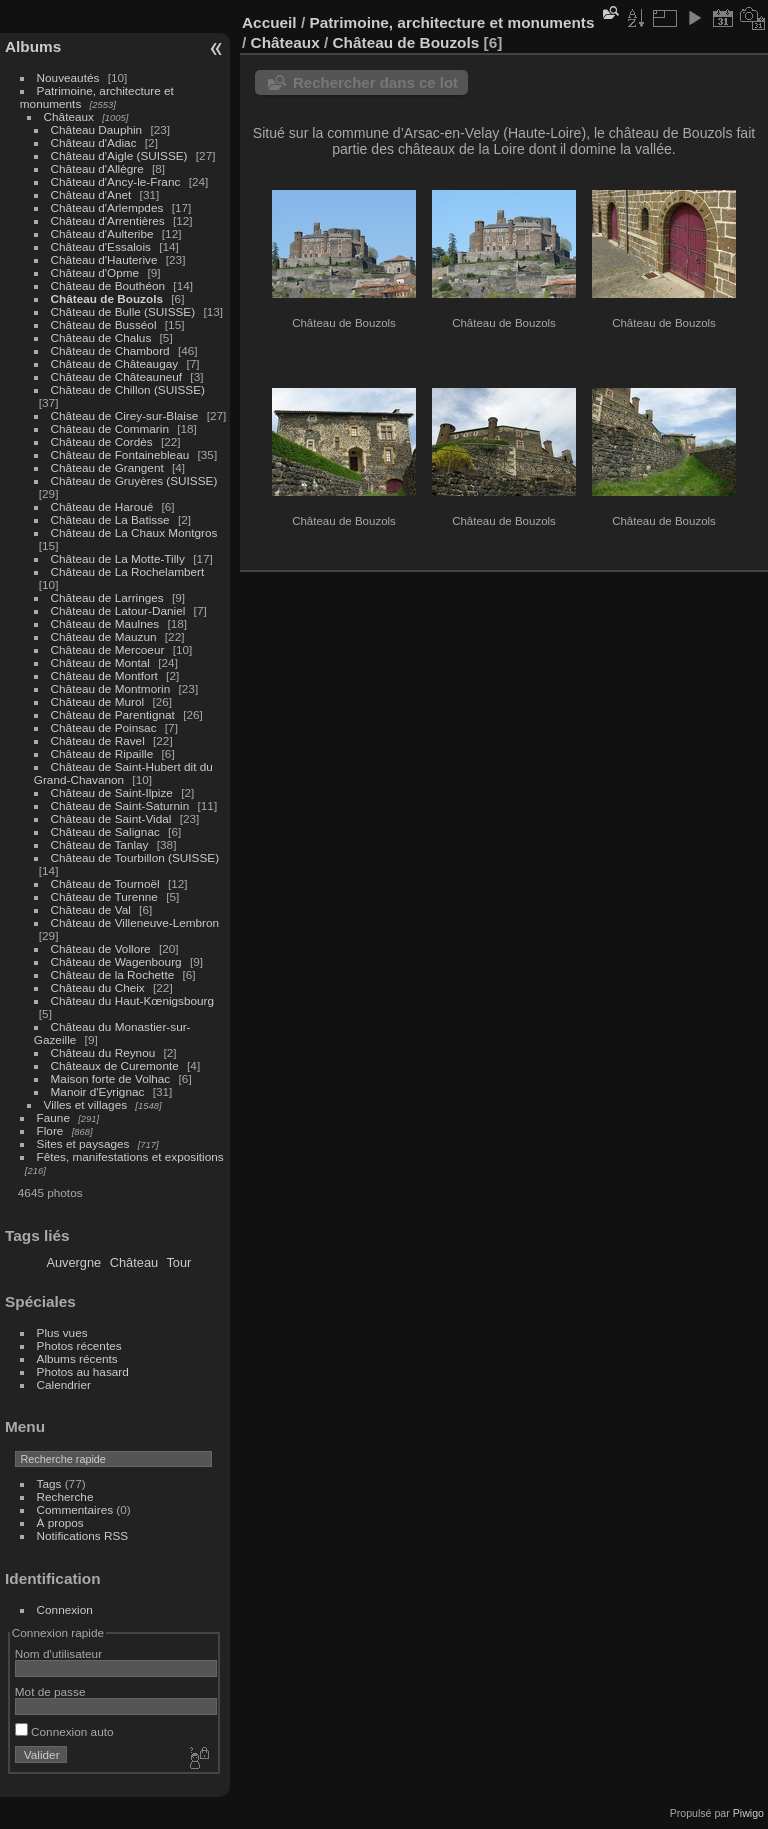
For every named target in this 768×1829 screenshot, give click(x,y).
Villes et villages (86, 1104)
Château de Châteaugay (115, 363)
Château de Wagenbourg (116, 961)
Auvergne (73, 1262)
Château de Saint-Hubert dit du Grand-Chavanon (123, 773)
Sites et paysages (83, 1143)
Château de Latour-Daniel (118, 610)
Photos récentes (79, 1345)
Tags (49, 1483)
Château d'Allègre (97, 168)
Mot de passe (50, 1691)
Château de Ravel (98, 740)
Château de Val (91, 909)
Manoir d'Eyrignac (98, 1091)
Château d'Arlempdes (107, 207)
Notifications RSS (83, 1535)
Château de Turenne (104, 896)
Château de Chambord (110, 350)
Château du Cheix (98, 987)
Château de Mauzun (104, 636)
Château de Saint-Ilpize (112, 792)
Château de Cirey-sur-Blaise (125, 415)
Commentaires (75, 1509)
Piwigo (748, 1813)
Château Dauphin (97, 129)
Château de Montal (100, 662)
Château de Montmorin (111, 688)
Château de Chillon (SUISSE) (128, 389)
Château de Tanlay (100, 844)
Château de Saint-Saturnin (120, 805)
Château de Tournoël (105, 883)
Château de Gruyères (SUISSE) (134, 480)
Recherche (65, 1496)
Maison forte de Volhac (111, 1078)
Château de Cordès (102, 441)
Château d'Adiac (94, 142)
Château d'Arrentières (108, 220)
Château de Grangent (107, 467)
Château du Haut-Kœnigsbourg (133, 1000)
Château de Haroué (104, 506)
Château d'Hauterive (104, 259)
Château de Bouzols (107, 298)
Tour (178, 1262)
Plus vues (62, 1332)
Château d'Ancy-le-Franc (116, 181)
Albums (33, 46)
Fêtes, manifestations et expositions (130, 1156)
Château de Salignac (105, 831)
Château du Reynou (103, 1052)
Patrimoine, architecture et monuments (451, 22)
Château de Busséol (104, 324)
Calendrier (64, 1384)
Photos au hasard (83, 1371)
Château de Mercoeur (108, 649)
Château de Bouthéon (108, 285)
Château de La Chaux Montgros (134, 532)
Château (134, 1262)
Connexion (65, 1609)
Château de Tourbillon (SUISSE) (135, 857)
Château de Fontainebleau (120, 454)
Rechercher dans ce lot (375, 82)
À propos (60, 1522)
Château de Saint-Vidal (111, 818)
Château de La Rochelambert (128, 571)
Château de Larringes (107, 597)
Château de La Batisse (110, 519)
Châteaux (69, 116)
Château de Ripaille (102, 753)
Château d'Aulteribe (102, 233)
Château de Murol (98, 701)
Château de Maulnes (105, 623)
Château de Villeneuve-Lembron (135, 922)
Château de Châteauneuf (117, 376)
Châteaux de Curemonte (115, 1065)
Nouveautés (68, 77)
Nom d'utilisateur (58, 1653)
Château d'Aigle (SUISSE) (119, 155)
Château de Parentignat (113, 714)
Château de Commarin (110, 428)
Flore (50, 1130)
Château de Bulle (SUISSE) (123, 311)
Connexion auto (64, 1731)
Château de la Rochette (113, 974)
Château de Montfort (104, 675)
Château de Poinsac (104, 727)
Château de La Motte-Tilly (118, 558)
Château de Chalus (101, 337)
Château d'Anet (91, 194)
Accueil (269, 22)
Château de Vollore (101, 948)
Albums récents (77, 1358)
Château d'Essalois (101, 246)
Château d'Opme (95, 272)
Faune (53, 1117)
